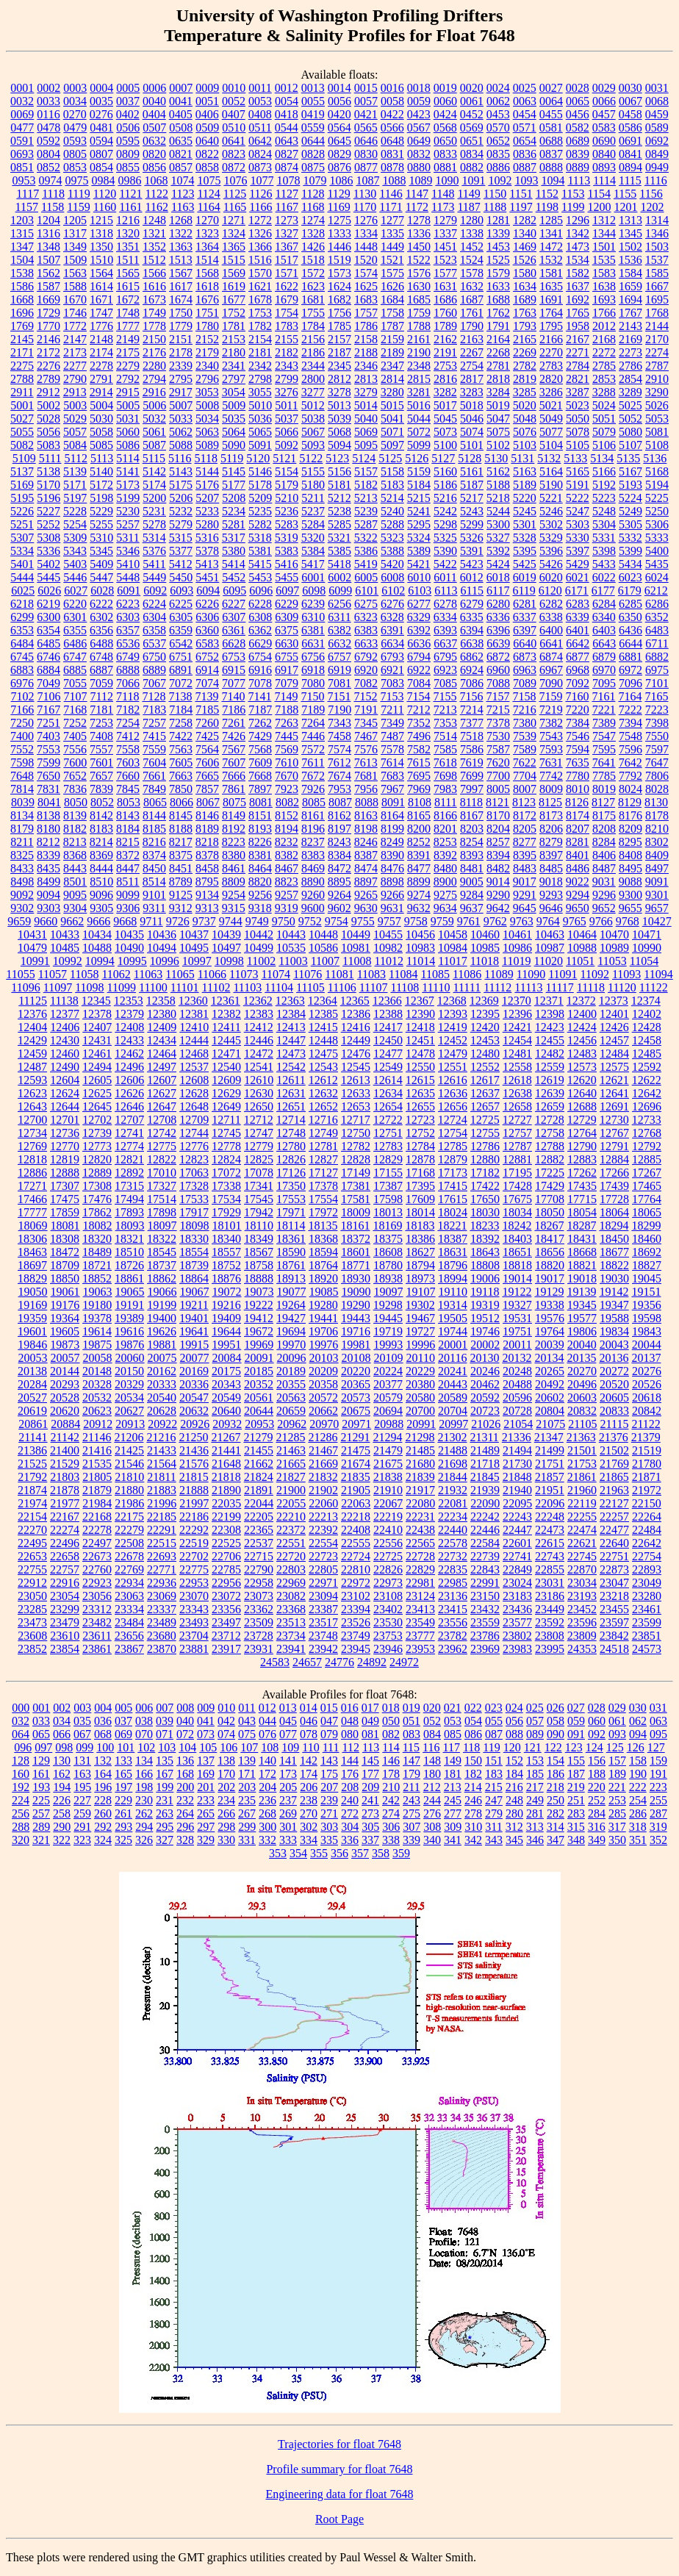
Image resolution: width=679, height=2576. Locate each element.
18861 (129, 1278)
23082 (291, 1596)
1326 (260, 233)
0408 (260, 114)
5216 (445, 498)
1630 (419, 286)
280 (514, 1813)
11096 (25, 987)
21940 (517, 1490)
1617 (181, 286)
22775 (194, 1569)
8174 (577, 815)
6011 (445, 577)
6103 (419, 590)
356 (339, 1853)
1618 (207, 286)
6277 (419, 604)
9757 (389, 921)
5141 (128, 471)
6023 (630, 577)
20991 (421, 1424)
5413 (207, 564)
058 (555, 1721)
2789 (48, 379)
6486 (75, 643)
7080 (313, 683)
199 (164, 1787)
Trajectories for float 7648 (339, 2444)
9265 (366, 895)
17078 (258, 1172)
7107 (75, 696)
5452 (233, 577)
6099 (340, 590)
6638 (472, 643)
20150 (129, 1371)
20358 (323, 1384)
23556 (452, 1622)
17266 (614, 1172)
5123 (337, 458)
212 (432, 1787)
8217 (181, 842)
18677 (614, 1252)
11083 (371, 974)
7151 (339, 696)
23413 (420, 1609)
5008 (207, 405)
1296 (577, 220)
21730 (517, 1463)
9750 (283, 921)
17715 (582, 1199)
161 (41, 1774)
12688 (582, 1106)
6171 (577, 590)
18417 (549, 1239)
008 (185, 1707)
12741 (129, 1133)
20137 (646, 1358)
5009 (233, 405)
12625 (97, 1093)
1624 (339, 286)
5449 (154, 577)
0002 (48, 88)
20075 (162, 1358)
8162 (339, 815)
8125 (550, 802)
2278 (101, 365)
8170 (498, 815)
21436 (194, 1450)
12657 (485, 1106)
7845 (128, 789)
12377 (64, 1014)
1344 (604, 233)
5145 (233, 471)
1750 (181, 312)
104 (187, 1747)
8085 (314, 802)
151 (494, 1760)
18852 (97, 1278)
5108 (657, 445)
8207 (577, 828)
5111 (50, 458)
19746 (485, 1331)
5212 (339, 498)
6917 (286, 670)
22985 (452, 1582)
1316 (48, 233)
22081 (452, 1503)
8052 (102, 802)
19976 (323, 1344)
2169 (630, 339)
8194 (286, 828)
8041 (49, 802)
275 (411, 1813)
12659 (549, 1106)
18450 (614, 1239)
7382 (551, 723)
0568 (445, 127)
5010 (260, 405)
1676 (207, 299)
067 (82, 1734)
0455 (551, 114)
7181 (101, 709)
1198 (547, 207)
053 (452, 1721)
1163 (182, 207)
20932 (227, 1424)
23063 (129, 1596)
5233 (207, 511)
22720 (291, 1556)
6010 (419, 577)
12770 (64, 1146)
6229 (286, 604)
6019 (524, 577)
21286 (322, 1437)
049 (370, 1721)
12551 (452, 1067)
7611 (312, 762)
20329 (129, 1384)
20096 (291, 1358)
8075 (234, 802)
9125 (181, 895)
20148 (97, 1371)
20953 (259, 1424)
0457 (604, 114)
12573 (582, 1067)
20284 (32, 1384)
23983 (517, 1649)
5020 (524, 405)
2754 (472, 365)
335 (329, 1840)
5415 (260, 564)
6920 (366, 670)
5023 (577, 405)
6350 (630, 617)
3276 (286, 392)
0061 (472, 101)
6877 (577, 656)
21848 (517, 1477)
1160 (104, 207)
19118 (484, 1291)
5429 (577, 564)
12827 (323, 1159)
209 (370, 1787)
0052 (233, 101)
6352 (657, 617)
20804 (549, 1410)
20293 (64, 1384)
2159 (392, 339)
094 (638, 1734)
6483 (657, 630)
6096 (261, 590)
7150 (312, 696)
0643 (286, 140)
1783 (286, 326)
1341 (551, 233)
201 (206, 1787)
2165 (524, 339)
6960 (498, 670)
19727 (420, 1331)
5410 (128, 564)
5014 (366, 405)
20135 (581, 1358)
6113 (445, 590)
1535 (604, 260)
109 (290, 1747)
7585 (445, 749)
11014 (420, 961)
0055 (313, 101)
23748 (323, 1635)
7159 (550, 696)
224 (20, 1800)
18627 (420, 1252)
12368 (452, 1000)
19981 (355, 1344)
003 (82, 1707)
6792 (366, 656)
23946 (388, 1649)
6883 (22, 670)
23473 (32, 1622)
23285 (32, 1609)
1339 (498, 233)
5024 (604, 405)
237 (288, 1800)
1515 (233, 260)
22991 (485, 1582)
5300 (498, 524)
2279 (128, 365)
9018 (551, 881)
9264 (339, 895)
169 (206, 1774)
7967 (392, 789)
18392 (485, 1239)
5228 (75, 511)
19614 (97, 1331)
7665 (207, 775)
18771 (355, 1265)
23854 (64, 1649)
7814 (22, 789)
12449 (355, 1040)
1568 (207, 273)
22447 (517, 1530)
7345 (366, 723)
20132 (516, 1358)
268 (267, 1813)
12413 (291, 1027)
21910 (388, 1490)
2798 (260, 379)
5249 (630, 511)
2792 (128, 379)
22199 (226, 1516)
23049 (646, 1582)
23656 (129, 1635)
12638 (517, 1093)
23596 (582, 1622)
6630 (286, 643)
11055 (20, 974)
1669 (48, 299)
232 (185, 1800)
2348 (419, 365)
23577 (517, 1622)
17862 (97, 1212)
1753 (260, 312)
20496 (582, 1384)
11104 (279, 987)
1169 (338, 207)
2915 (128, 392)
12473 (291, 1053)
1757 (366, 312)
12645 (97, 1106)
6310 (313, 617)
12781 (323, 1146)
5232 (181, 511)
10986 (517, 947)
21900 (291, 1490)
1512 (154, 260)
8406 (604, 855)
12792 (646, 1146)
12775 (161, 1146)
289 (41, 1826)
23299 (64, 1609)
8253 (445, 842)
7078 (260, 683)
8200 (419, 828)
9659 (19, 921)
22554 (323, 1543)
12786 (485, 1146)
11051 (580, 961)
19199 (161, 1305)
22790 (258, 1569)
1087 (367, 180)
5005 (128, 405)
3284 (498, 392)
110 (310, 1747)
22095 (517, 1503)
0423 (419, 114)
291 (82, 1826)
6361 (233, 630)
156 (597, 1760)
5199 (128, 498)
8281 (577, 842)
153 (535, 1760)
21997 (194, 1503)
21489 (485, 1450)
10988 (582, 947)
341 (452, 1840)
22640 (614, 1543)
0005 (128, 88)
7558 (128, 749)
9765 (574, 921)
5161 (472, 471)
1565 (128, 273)
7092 (577, 683)
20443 (452, 1384)
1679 (286, 299)
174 (308, 1774)
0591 (22, 140)
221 (617, 1787)
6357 (128, 630)
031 (658, 1707)
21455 (258, 1450)
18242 (516, 1225)
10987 (549, 947)
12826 (291, 1159)
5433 (604, 564)
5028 (48, 418)
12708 (161, 1119)
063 (658, 1721)
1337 (445, 233)
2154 (260, 339)
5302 (551, 524)
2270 (551, 352)
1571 (286, 273)
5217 (472, 498)
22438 (420, 1530)
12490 (64, 1067)
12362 (258, 1000)
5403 (75, 564)
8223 (233, 842)
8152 (286, 815)
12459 (32, 1053)
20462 (485, 1384)
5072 (419, 432)
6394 (472, 630)
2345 (339, 365)
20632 (194, 1410)
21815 (194, 1477)
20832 (582, 1410)
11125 (32, 1000)
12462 (129, 1053)
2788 (22, 379)
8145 (181, 815)
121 (533, 1747)
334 (308, 1840)
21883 (161, 1490)
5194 (657, 484)
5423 (472, 564)
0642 (260, 140)
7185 (207, 709)
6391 (392, 630)
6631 (313, 643)
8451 (181, 868)
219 (576, 1787)
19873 (64, 1344)
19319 (485, 1305)
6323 (366, 617)
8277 (524, 842)
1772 (75, 326)
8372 (128, 855)
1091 (473, 180)
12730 (614, 1119)
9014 (498, 881)
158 (638, 1760)
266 (226, 1813)
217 (535, 1787)
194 (62, 1787)
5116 (179, 458)
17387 (388, 1186)
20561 (258, 1397)
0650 (445, 140)
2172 (48, 352)
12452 (452, 1040)
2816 (445, 379)
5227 (48, 511)
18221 (452, 1225)
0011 (259, 88)
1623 (313, 286)
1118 (53, 193)
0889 (577, 167)
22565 (420, 1543)
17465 (646, 1186)
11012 (388, 961)
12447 (291, 1040)
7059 (101, 683)
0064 (551, 101)
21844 (452, 1477)
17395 (420, 1186)
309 (452, 1826)
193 (41, 1787)
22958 (258, 1582)
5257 (128, 524)
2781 (498, 365)
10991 (35, 961)
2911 (21, 392)
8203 (472, 828)
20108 (356, 1358)
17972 (323, 1212)
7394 (630, 723)
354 (298, 1853)
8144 (154, 815)
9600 (313, 908)
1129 (338, 193)
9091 (657, 881)
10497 (226, 947)
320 (20, 1840)
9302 (22, 908)
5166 (604, 471)
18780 (388, 1265)
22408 (355, 1530)
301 (288, 1826)
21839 (420, 1477)
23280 (646, 1596)
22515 (161, 1543)
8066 (181, 802)
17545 (258, 1199)
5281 (233, 524)
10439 (226, 934)
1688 (498, 299)
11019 (516, 961)
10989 (614, 947)
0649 (419, 140)
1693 (604, 299)
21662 (258, 1463)
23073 (258, 1596)
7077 (233, 683)
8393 (472, 855)
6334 (445, 617)
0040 (154, 101)
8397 (551, 855)
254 (638, 1800)
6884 (48, 670)
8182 (75, 828)
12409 (161, 1027)
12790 (582, 1146)
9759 (442, 921)
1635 (551, 286)
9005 (472, 881)
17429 (549, 1186)
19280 (323, 1305)
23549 (420, 1622)
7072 (181, 683)
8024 (630, 789)
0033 (48, 101)
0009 (207, 88)
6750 (154, 656)
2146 (48, 339)
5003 (75, 405)
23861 (97, 1649)
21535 (97, 1463)
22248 (549, 1516)
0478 (48, 127)
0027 (551, 88)
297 (206, 1826)
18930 (355, 1278)
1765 (577, 312)
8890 (313, 881)
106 (228, 1747)
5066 (286, 432)
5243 (472, 511)
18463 (32, 1252)
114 (390, 1747)
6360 (207, 630)
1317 (75, 233)
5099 (419, 445)
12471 (226, 1053)
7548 (630, 736)
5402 (48, 564)
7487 (392, 736)
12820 (97, 1159)
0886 (498, 167)
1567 (181, 273)
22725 (388, 1556)
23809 (582, 1635)
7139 (206, 696)
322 (62, 1840)
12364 (322, 1000)
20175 (226, 1371)
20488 (517, 1384)
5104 (551, 445)
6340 (604, 617)
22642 (646, 1543)
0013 (313, 88)
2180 (233, 352)
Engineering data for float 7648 (340, 2494)
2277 (75, 365)
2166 (551, 339)
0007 (181, 88)
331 (247, 1840)
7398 (657, 723)
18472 (64, 1252)
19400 (161, 1318)
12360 (193, 1000)
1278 (419, 220)
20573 (355, 1397)
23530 (388, 1622)
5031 (128, 418)
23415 (452, 1609)
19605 (64, 1331)
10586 (323, 947)
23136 (452, 1596)
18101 (227, 1225)
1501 (604, 246)
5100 (445, 445)
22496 (64, 1543)
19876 (129, 1344)
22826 (388, 1569)
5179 (286, 484)
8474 (366, 868)
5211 (312, 498)
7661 (154, 775)
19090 (356, 1291)
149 (452, 1760)
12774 (129, 1146)
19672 (258, 1331)
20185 (258, 1371)
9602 (339, 908)
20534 (129, 1397)
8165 (419, 815)
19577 (582, 1318)
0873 (260, 167)
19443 (355, 1318)
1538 (22, 273)
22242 (485, 1516)
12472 (258, 1053)
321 (41, 1840)
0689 (577, 140)
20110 (420, 1358)
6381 (313, 630)
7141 (259, 696)
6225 (181, 604)
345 (514, 1840)
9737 (204, 921)
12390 (420, 1014)
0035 (101, 101)
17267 (646, 1172)
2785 (604, 365)
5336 (48, 551)
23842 (614, 1635)
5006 (154, 405)
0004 (101, 88)
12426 (614, 1027)
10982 (388, 947)
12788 (549, 1146)
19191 (129, 1305)
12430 (64, 1040)
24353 (582, 1649)
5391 (472, 551)
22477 (614, 1530)
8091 (393, 802)
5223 (604, 498)
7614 (392, 762)
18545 (161, 1252)
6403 (604, 630)
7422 (181, 736)
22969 (291, 1582)
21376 (613, 1437)
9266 (392, 895)
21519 (646, 1450)
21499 (549, 1450)
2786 (630, 365)
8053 (128, 802)
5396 (551, 551)
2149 (128, 339)
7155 (444, 696)
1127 (287, 193)
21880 (129, 1490)
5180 (313, 484)
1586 (22, 286)
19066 (162, 1291)
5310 (101, 537)
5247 (577, 511)
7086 (472, 683)
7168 (75, 709)
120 (512, 1747)
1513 (181, 260)
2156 (313, 339)
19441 (323, 1318)
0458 (630, 114)
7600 (75, 762)
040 (185, 1721)
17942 (258, 1212)
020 (432, 1707)
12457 (614, 1040)
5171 (75, 484)
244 (432, 1800)
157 (617, 1760)
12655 (420, 1106)
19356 (646, 1305)
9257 (286, 895)
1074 (182, 180)
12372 (581, 1000)
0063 (524, 101)
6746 (48, 656)
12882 (549, 1159)
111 (331, 1747)
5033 (181, 418)
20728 (517, 1410)
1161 (130, 207)
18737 (161, 1265)
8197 (339, 828)
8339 (48, 855)
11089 (498, 974)
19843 (646, 1331)
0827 (286, 154)
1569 (233, 273)
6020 (551, 577)
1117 (27, 193)
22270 (32, 1530)
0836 (524, 154)
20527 (32, 1397)
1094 (552, 180)
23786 (485, 1635)
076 (267, 1734)
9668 (125, 921)
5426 (551, 564)
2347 (392, 365)
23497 (226, 1622)
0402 (128, 114)
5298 (445, 524)
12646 (129, 1106)
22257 (614, 1516)
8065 (155, 802)
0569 (472, 127)
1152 (547, 193)
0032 (22, 101)
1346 (657, 233)
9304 (75, 908)
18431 (582, 1239)
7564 (207, 749)
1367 (286, 246)
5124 (364, 458)
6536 (128, 643)
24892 (372, 1662)
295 (164, 1826)
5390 (445, 551)
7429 (260, 736)
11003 (293, 961)
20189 (291, 1371)
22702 (194, 1556)
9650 (577, 908)
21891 (258, 1490)
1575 (392, 273)
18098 (194, 1225)
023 (494, 1707)
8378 (207, 855)
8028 (657, 789)
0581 (551, 127)
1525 (498, 260)
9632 (419, 908)
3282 (445, 392)
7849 (154, 789)
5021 (551, 405)
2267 (472, 352)
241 (370, 1800)
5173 (128, 484)
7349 (392, 723)
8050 (75, 802)
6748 (101, 656)
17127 (323, 1172)
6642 (577, 643)
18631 (452, 1252)
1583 (604, 273)
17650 (485, 1199)
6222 (101, 604)
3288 (604, 392)
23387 (323, 1609)
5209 (260, 498)
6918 (313, 670)
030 (638, 1707)
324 (103, 1840)
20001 (452, 1344)
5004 (101, 405)
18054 (582, 1212)
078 (308, 1734)
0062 (498, 101)
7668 (260, 775)
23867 (129, 1649)
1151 (520, 193)
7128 (153, 696)
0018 (419, 88)
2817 (472, 379)
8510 (101, 881)
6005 (366, 577)
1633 (498, 286)
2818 (498, 379)
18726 (129, 1265)
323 (82, 1840)
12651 (291, 1106)
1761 (472, 312)
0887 (524, 167)
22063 (355, 1503)
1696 (22, 312)
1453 (498, 246)
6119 (523, 590)
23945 (355, 1649)
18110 (259, 1225)
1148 (442, 193)
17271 (32, 1186)
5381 (260, 551)
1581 (551, 273)
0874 (286, 167)
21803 (64, 1477)
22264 (646, 1516)
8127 (603, 802)
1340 (524, 233)
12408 (129, 1027)
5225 (657, 498)
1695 (657, 299)
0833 (445, 154)
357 (360, 1853)
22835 (452, 1569)
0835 (498, 154)
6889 (154, 670)
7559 (154, 749)
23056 (97, 1596)
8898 (392, 881)
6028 (102, 590)
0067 (630, 101)
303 (329, 1826)
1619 (233, 286)
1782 (260, 326)
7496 (419, 736)
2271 (577, 352)
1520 (366, 260)
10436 (161, 934)
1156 (650, 193)
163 (82, 1774)
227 (82, 1800)
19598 (646, 1318)
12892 (129, 1172)
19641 (194, 1331)
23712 (226, 1635)
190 (638, 1774)
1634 (524, 286)
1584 (630, 273)
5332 (630, 537)
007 (164, 1707)
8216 (154, 842)
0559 (313, 127)
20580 (420, 1397)
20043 (614, 1344)
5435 (657, 564)
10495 (194, 947)
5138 (48, 471)
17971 (291, 1212)
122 (553, 1747)
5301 (524, 524)
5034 (207, 418)
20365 (355, 1384)
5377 (181, 551)
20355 (291, 1384)
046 (308, 1721)
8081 (261, 802)
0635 (181, 140)
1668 (22, 299)
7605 (181, 762)
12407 (97, 1027)
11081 (339, 974)
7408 (101, 736)
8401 (577, 855)
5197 (75, 498)
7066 (128, 683)
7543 (551, 736)
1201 (625, 207)
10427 (657, 921)
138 (226, 1760)
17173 (452, 1172)
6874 (551, 656)
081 (370, 1734)
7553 (48, 749)
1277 (392, 220)
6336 (498, 617)
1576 (419, 273)
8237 (313, 842)
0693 (22, 154)
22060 (323, 1503)
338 (391, 1840)
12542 (291, 1067)
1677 (233, 299)
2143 (630, 326)
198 (144, 1787)
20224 (388, 1371)
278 (473, 1813)
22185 (161, 1516)
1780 (207, 326)
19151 (646, 1291)
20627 (129, 1410)
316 (597, 1826)
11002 (261, 961)
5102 (498, 445)
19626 (161, 1331)
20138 (32, 1371)
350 (617, 1840)
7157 (497, 696)
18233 (484, 1225)
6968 (577, 670)
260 (103, 1813)
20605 (614, 1397)
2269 (524, 352)
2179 (207, 352)
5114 (127, 458)
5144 (207, 471)
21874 (32, 1490)
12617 (485, 1080)
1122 (157, 193)
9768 (627, 921)
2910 (657, 379)
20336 (194, 1384)
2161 (419, 339)
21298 (419, 1437)
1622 (286, 286)
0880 (419, 167)
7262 (260, 723)
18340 (226, 1239)
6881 (630, 656)
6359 (181, 630)
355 (319, 1853)
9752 (310, 921)
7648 (22, 775)
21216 (161, 1437)
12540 (226, 1067)
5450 (181, 577)
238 (308, 1800)
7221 (604, 709)
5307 (22, 537)
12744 (194, 1133)
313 (535, 1826)
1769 (22, 326)
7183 (154, 709)
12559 (549, 1067)
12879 (452, 1159)
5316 (207, 537)
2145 (22, 339)
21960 (582, 1490)
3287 (577, 392)
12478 (420, 1053)
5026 (657, 405)
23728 (258, 1635)
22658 (64, 1556)
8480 (445, 868)
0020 (472, 88)
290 (62, 1826)
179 (411, 1774)
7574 (339, 749)
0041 (181, 101)
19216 (226, 1305)
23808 (549, 1635)
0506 (128, 127)
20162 (161, 1371)
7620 (498, 762)
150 (473, 1760)
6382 (339, 630)
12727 (517, 1119)
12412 (258, 1027)
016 (350, 1707)
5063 (207, 432)
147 (411, 1760)
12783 (388, 1146)
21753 (582, 1463)
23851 (646, 1635)
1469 (524, 246)
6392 (419, 630)
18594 (323, 1252)
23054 (64, 1596)
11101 (184, 987)
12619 (549, 1080)
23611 (96, 1635)
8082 (287, 802)
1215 (101, 220)
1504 (22, 260)
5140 (101, 471)
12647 (161, 1106)
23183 (517, 1596)
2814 (392, 379)
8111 (445, 802)
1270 (207, 220)
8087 (340, 802)
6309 (286, 617)
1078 (288, 180)
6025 (23, 590)
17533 (194, 1199)
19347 (614, 1305)
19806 (582, 1331)
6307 (233, 617)
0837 (551, 154)
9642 (498, 908)
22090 (485, 1503)
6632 (339, 643)
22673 (97, 1556)
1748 (128, 312)
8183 (101, 828)
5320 (313, 537)
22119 (581, 1503)
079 (329, 1734)
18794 (420, 1265)
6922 (419, 670)
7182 (128, 709)
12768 (646, 1133)
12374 (646, 1000)
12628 (194, 1093)
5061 (154, 432)
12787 (517, 1146)
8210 (657, 828)
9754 (336, 921)
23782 (452, 1635)
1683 (366, 299)
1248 (154, 220)
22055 (291, 1503)
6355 (75, 630)
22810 (355, 1569)
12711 (226, 1119)
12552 (485, 1067)
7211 (392, 709)
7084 (419, 683)
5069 (366, 432)
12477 (388, 1053)
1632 (472, 286)
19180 (97, 1305)
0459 (657, 114)
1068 (156, 180)
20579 (388, 1397)
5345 (101, 551)
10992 (67, 961)
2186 (313, 352)
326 (144, 1840)
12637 (485, 1093)
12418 (420, 1027)
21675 (388, 1463)
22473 (549, 1530)
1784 (313, 326)
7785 (604, 775)
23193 (582, 1596)
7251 (48, 723)
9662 (72, 921)
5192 (604, 484)
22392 (323, 1530)
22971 (323, 1582)
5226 (22, 511)
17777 (32, 1212)
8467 (286, 868)
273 (370, 1813)
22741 (517, 1556)
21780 (646, 1463)
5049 (551, 418)
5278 (154, 524)
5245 (524, 511)
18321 (129, 1239)
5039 (339, 418)
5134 (602, 458)
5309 (75, 537)
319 (658, 1826)
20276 (646, 1371)
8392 (445, 855)
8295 (630, 842)
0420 (339, 114)
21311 (484, 1437)
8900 (445, 881)
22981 (420, 1582)
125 (615, 1747)
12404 (32, 1027)
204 (267, 1787)
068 (103, 1734)
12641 (614, 1093)
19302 (420, 1305)
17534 (226, 1199)
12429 (32, 1040)
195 (82, 1787)
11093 (626, 974)
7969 (419, 789)
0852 (48, 167)
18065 (646, 1212)
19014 (517, 1278)
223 (658, 1787)
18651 (517, 1252)
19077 (291, 1291)
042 (226, 1721)
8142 (101, 815)
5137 (22, 471)
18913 (291, 1278)
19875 (97, 1344)
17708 (549, 1199)
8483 (524, 868)
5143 (181, 471)
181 (452, 1774)
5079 (604, 432)
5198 (101, 498)
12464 (161, 1053)
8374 (154, 855)
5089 (207, 445)
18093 (130, 1225)
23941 (291, 1649)
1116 (655, 180)
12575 (614, 1067)
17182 (485, 1172)
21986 (129, 1503)
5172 (101, 484)
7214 (472, 709)
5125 (390, 458)
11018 (484, 961)
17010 (161, 1172)
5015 (392, 405)
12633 (355, 1093)
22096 (549, 1503)
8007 (524, 789)
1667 (657, 286)
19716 (355, 1331)
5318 (260, 537)
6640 (524, 643)
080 (350, 1734)
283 (576, 1813)
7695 (419, 775)
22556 (388, 1543)
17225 (549, 1172)
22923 (97, 1582)
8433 (22, 868)
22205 (258, 1516)
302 (308, 1826)
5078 (577, 432)
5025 (630, 405)
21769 (614, 1463)
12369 (484, 1000)
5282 (260, 524)
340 (432, 1840)
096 (23, 1747)
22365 (258, 1530)
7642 (630, 762)
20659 (291, 1410)
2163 (472, 339)
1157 (26, 207)
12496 (129, 1067)
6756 (313, 656)
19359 (32, 1318)
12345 (96, 1000)
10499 (258, 947)
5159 (419, 471)
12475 (323, 1053)
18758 (258, 1265)
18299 (646, 1225)
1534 (577, 260)
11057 (52, 974)
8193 (260, 828)
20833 (614, 1410)
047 (329, 1721)
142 (308, 1760)
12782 (355, 1146)
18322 (161, 1239)
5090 (233, 445)
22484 (646, 1530)
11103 (247, 987)
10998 (229, 961)
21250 (193, 1437)
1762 (498, 312)
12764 (582, 1133)
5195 (22, 498)
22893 (646, 1569)
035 (82, 1721)
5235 (260, 511)
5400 (657, 551)
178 (391, 1774)
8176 (630, 815)
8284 (604, 842)
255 (658, 1800)
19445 (388, 1318)
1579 (498, 273)
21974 (32, 1503)
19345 (582, 1305)
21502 (614, 1450)
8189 (207, 828)
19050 (33, 1291)
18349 (258, 1239)
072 (185, 1734)
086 (473, 1734)
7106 (49, 696)
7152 (365, 696)
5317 (233, 537)
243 (411, 1800)
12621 (614, 1080)
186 (555, 1774)
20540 (161, 1397)
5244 (498, 511)
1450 (419, 246)
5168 (657, 471)
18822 (614, 1265)
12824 (226, 1159)
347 (555, 1840)
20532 (97, 1397)
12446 (258, 1040)
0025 (524, 88)
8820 (260, 881)
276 (432, 1813)
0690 (604, 140)
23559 (485, 1622)
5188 (498, 484)
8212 (48, 842)
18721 (97, 1265)
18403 (517, 1239)
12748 (291, 1133)
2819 (524, 379)
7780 (577, 775)
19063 (97, 1291)
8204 (498, 828)
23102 (355, 1596)
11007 (325, 961)
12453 (485, 1040)
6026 (49, 590)
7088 (498, 683)
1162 (157, 207)
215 (494, 1787)
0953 (23, 180)
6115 (472, 590)
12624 (64, 1093)
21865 (614, 1477)
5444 (22, 577)
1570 (260, 273)
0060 (445, 101)
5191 (577, 484)
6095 (234, 590)
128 (20, 1760)
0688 (551, 140)
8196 (313, 828)
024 (514, 1707)
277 (452, 1813)
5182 (366, 484)
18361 (291, 1239)
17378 (323, 1186)
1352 (154, 246)
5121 (284, 458)
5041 (392, 418)
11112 (497, 987)
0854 (101, 167)
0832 (419, 154)
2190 (419, 352)
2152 (207, 339)
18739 (194, 1265)
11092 (595, 974)
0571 (524, 127)
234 (226, 1800)
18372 (355, 1239)
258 (62, 1813)
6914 (207, 670)
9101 (154, 895)
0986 (129, 180)
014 (308, 1707)
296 (185, 1826)
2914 (101, 392)
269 (288, 1813)
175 (329, 1774)
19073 (259, 1291)
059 (576, 1721)
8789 (181, 881)
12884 (614, 1159)
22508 (129, 1543)
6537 (154, 643)
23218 (614, 1596)
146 (391, 1760)
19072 (227, 1291)
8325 (22, 855)
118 (471, 1747)
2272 (604, 352)
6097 (287, 590)
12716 (323, 1119)
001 (41, 1707)
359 (401, 1853)
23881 (194, 1649)
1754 (286, 312)
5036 (260, 418)
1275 (339, 220)
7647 (657, 762)
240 (350, 1800)
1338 (472, 233)
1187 (468, 207)
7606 (207, 762)
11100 (153, 987)
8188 (181, 828)
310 (473, 1826)
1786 (366, 326)
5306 (657, 524)
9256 (260, 895)
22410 (388, 1530)
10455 (388, 934)
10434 (97, 934)
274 (391, 1813)
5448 (128, 577)
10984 (452, 947)
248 (514, 1800)
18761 (291, 1265)
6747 (75, 656)
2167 (577, 339)
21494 (517, 1450)
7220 (577, 709)
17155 (388, 1172)
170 (226, 1774)
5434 (630, 564)
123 (574, 1747)
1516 (260, 260)
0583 (604, 127)
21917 (420, 1490)
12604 (64, 1080)
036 (103, 1721)
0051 (207, 101)
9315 (233, 908)
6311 (339, 617)
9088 (630, 881)
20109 (388, 1358)
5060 (128, 432)
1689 (524, 299)
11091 (562, 974)
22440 (452, 1530)
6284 (604, 604)
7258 (181, 723)
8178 (657, 815)
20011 (517, 1344)
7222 (630, 709)
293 (123, 1826)
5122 (311, 458)
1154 (598, 193)
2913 (75, 392)
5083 (48, 445)
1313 (630, 220)
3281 (419, 392)
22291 (161, 1530)
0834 (472, 154)
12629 (226, 1093)
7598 (22, 762)
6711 (656, 643)
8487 (604, 868)
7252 (75, 723)
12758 (549, 1133)
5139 (75, 471)
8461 (233, 868)
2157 (339, 339)
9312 (181, 908)
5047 (498, 418)
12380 (161, 1014)
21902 (323, 1490)
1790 (472, 326)
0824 (260, 154)
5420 (392, 564)
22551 (291, 1543)
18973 (420, 1278)
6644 (630, 643)
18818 (517, 1265)
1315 (22, 233)
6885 (75, 670)
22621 (582, 1543)
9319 (286, 908)
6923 (445, 670)
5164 (551, 471)
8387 (366, 855)
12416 (355, 1027)
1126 (260, 193)
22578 (452, 1543)
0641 (233, 140)
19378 (97, 1318)
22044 (258, 1503)
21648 (226, 1463)
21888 (194, 1490)
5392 (498, 551)
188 (597, 1774)
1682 (339, 299)
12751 (388, 1133)
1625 (366, 286)
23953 (420, 1649)
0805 (75, 154)
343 (494, 1840)
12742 (161, 1133)
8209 (630, 828)
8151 (260, 815)
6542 (181, 643)
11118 (591, 987)
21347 (549, 1437)
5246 (551, 511)
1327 (286, 233)
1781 (233, 326)
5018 (472, 405)
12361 (225, 1000)
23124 (420, 1596)
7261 (233, 723)
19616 (129, 1331)
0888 (551, 167)
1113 (578, 180)
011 (246, 1707)
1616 (154, 286)
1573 (339, 273)
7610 (286, 762)
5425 (524, 564)
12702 (97, 1119)
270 (308, 1813)
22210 (291, 1516)
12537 (194, 1067)
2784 (577, 365)
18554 (194, 1252)
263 (164, 1813)
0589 (657, 127)
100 (105, 1747)
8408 (630, 855)
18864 (194, 1278)
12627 (161, 1093)
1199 (572, 207)
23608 (32, 1635)
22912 (32, 1582)
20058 (97, 1358)
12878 (420, 1159)
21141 (32, 1437)
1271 (233, 220)
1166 (260, 207)
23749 (355, 1635)
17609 (420, 1199)
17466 (32, 1199)
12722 (388, 1119)
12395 (485, 1014)
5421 (419, 564)
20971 (356, 1424)
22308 (226, 1530)
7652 (75, 775)
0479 (75, 127)
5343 (75, 551)
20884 (65, 1424)
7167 (48, 709)
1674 (181, 299)
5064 (233, 432)
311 (493, 1826)
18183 (419, 1225)
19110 (453, 1291)
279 (494, 1813)
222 (638, 1787)
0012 (286, 88)
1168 (312, 207)
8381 (260, 855)
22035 (226, 1503)
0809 (128, 154)
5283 (286, 524)
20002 (485, 1344)
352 (658, 1840)
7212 (419, 709)
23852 (32, 1649)
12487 (32, 1067)
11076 (307, 974)
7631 (551, 762)
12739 (97, 1133)
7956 (366, 789)
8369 (101, 855)
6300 (48, 617)
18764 (323, 1265)
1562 (48, 273)
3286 (551, 392)
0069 (22, 114)
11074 (275, 974)
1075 (208, 180)
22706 (226, 1556)
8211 (21, 842)
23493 (194, 1622)
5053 (657, 418)
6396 (498, 630)
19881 (161, 1344)
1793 (524, 326)
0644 (313, 140)
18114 (290, 1225)
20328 (97, 1384)
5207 (207, 498)
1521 (392, 260)
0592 (48, 140)
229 (123, 1800)
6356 (101, 630)
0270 (75, 114)
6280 (498, 604)
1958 (577, 326)
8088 (366, 802)
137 (206, 1760)
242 (391, 1800)
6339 (577, 617)
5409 (101, 564)
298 (226, 1826)
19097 (388, 1291)
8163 (366, 815)
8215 (128, 842)
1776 (101, 326)
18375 (388, 1239)
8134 (22, 815)
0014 (339, 88)
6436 (630, 630)
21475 (355, 1450)
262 (144, 1813)
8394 (498, 855)
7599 (48, 762)
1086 (341, 180)
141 (288, 1760)
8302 (657, 842)
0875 (313, 167)
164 (103, 1774)
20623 (97, 1410)
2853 (604, 379)
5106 (604, 445)
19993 (388, 1344)
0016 (392, 88)
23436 (517, 1609)
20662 (323, 1410)
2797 (233, 379)
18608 (388, 1252)
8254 (472, 842)
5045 (445, 418)
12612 (323, 1080)
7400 (22, 736)
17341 (258, 1186)
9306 (128, 908)
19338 (549, 1305)
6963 (524, 670)
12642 (646, 1093)
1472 (551, 246)
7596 (630, 749)
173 (288, 1774)
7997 (472, 789)
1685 (419, 299)
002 (62, 1707)
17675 (517, 1199)
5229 (101, 511)
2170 (657, 339)
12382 (226, 1014)
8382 (286, 855)
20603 (582, 1397)
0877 (366, 167)
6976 (22, 683)
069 (123, 1734)
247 (494, 1800)
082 (391, 1734)
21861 (582, 1477)
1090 (447, 180)
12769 (32, 1146)
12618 (517, 1080)
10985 (485, 947)
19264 (291, 1305)
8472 (339, 868)
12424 (582, 1027)
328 (185, 1840)
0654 (524, 140)
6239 (313, 604)
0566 (392, 127)
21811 (161, 1477)
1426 (313, 246)
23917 (226, 1649)
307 (411, 1826)
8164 (392, 815)
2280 (154, 365)
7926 (313, 789)
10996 (164, 961)
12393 (452, 1014)
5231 (154, 511)
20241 (452, 1371)
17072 (226, 1172)
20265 (549, 1371)
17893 (129, 1212)
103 (167, 1747)
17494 (129, 1199)
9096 (101, 895)
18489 (97, 1252)
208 (350, 1787)
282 (555, 1813)
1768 (657, 312)
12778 (226, 1146)
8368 (75, 855)
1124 (208, 193)
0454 (524, 114)
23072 (226, 1596)
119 (491, 1747)
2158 (366, 339)
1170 (364, 207)
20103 (324, 1358)
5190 (551, 484)
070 (144, 1734)
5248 (604, 511)
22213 (323, 1516)
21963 (614, 1490)
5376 (154, 551)
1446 (339, 246)
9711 (151, 921)
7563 (181, 749)
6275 (366, 604)
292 (103, 1826)
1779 (181, 326)
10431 (32, 934)
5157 (366, 471)
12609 (226, 1080)
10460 (485, 934)
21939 (485, 1490)
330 (226, 1840)
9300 (630, 895)
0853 (75, 167)
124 (594, 1747)
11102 (216, 987)
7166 (22, 709)
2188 (366, 352)
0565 (366, 127)
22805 (323, 1569)
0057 (366, 101)
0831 (392, 154)
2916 (154, 392)
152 (514, 1760)
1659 (630, 286)
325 (123, 1840)
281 (535, 1813)
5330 (577, 537)
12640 (582, 1093)
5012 (313, 405)
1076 (235, 180)
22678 (129, 1556)
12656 (452, 1106)
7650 (48, 775)
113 (370, 1747)
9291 (524, 895)
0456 (577, 114)
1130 (364, 193)
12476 (355, 1053)
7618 (445, 762)
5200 (154, 498)
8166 (445, 815)
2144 (657, 326)
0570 (498, 127)
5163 (524, 471)
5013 (339, 405)
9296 (604, 895)
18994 (452, 1278)
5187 (472, 484)
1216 (128, 220)
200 (185, 1787)
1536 (630, 260)
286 (638, 1813)
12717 (355, 1119)
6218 (22, 604)
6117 (497, 590)
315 (576, 1826)
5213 (366, 498)
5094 (339, 445)
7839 (101, 789)
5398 (604, 551)
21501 (582, 1450)
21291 (355, 1437)
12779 (258, 1146)
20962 (291, 1424)
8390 (392, 855)
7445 (286, 736)
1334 (366, 233)
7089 (524, 683)
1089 (420, 180)
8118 (471, 802)
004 (103, 1707)
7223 (657, 709)
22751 (614, 1556)
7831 (48, 789)
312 (514, 1826)
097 (43, 1747)
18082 (97, 1225)
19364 (64, 1318)
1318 (101, 233)
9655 (630, 908)
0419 (313, 114)
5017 (445, 405)
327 (164, 1840)
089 (535, 1734)
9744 (230, 921)
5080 (630, 432)
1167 (287, 207)
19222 (258, 1305)
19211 (193, 1305)
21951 (549, 1490)
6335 (472, 617)
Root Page (339, 2519)
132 (103, 1760)
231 (164, 1800)
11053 (611, 961)
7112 (101, 696)
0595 (128, 140)
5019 (498, 405)
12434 (161, 1040)
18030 (485, 1212)
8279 (551, 842)
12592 (646, 1067)
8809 (233, 881)
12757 (517, 1133)
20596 (517, 1397)
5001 (22, 405)
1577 (445, 273)
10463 (549, 934)
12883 (582, 1159)
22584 (485, 1543)
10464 (582, 934)
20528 (64, 1397)
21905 (355, 1490)
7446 (313, 736)
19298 (388, 1305)
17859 (64, 1212)
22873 (614, 1569)
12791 (614, 1146)
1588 (75, 286)
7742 (551, 775)
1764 (551, 312)
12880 (485, 1159)
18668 (582, 1252)
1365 (233, 246)
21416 (97, 1450)
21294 (387, 1437)
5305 (630, 524)
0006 (154, 88)
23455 (614, 1609)
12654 (388, 1106)
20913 (130, 1424)
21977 (64, 1503)
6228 (260, 604)
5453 (260, 577)
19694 (291, 1331)
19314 (452, 1305)
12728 (549, 1119)
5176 (207, 484)
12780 (291, 1146)
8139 (75, 815)
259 (82, 1813)
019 (411, 1707)
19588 (614, 1318)
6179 (630, 590)
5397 (577, 551)
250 (555, 1800)
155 (576, 1760)
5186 (445, 484)
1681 (313, 299)
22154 (32, 1516)
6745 (22, 656)
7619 (472, 762)
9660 (45, 921)
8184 (128, 828)
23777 (420, 1635)
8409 (657, 855)
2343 (286, 365)
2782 (524, 365)
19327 (517, 1305)
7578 (392, 749)
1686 (445, 299)
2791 (101, 379)
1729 (48, 312)
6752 (207, 656)
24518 (614, 1649)
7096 (630, 683)
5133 (575, 458)
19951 (226, 1344)
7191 (366, 709)
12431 (97, 1040)
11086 (467, 974)
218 (555, 1787)
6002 (339, 577)
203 (247, 1787)
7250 (22, 723)
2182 (286, 352)
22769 (129, 1569)
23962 (452, 1649)
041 (206, 1721)
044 (267, 1721)
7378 (498, 723)
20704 (452, 1410)
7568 (260, 749)
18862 (161, 1278)
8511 (127, 881)
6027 (75, 590)
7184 (181, 709)
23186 (549, 1596)
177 (370, 1774)
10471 (646, 934)
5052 (630, 418)
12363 (290, 1000)
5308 (48, 537)
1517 (286, 260)
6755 (286, 656)
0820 (154, 154)
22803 (291, 1569)
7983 (445, 789)
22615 (549, 1543)
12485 (646, 1053)
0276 (101, 114)
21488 (452, 1450)
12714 (291, 1119)
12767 (614, 1133)
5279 (181, 524)
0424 (445, 114)
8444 (101, 868)
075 (247, 1734)
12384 (291, 1014)
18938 (388, 1278)
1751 (207, 312)
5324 (419, 537)
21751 (549, 1463)
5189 (524, 484)
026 (555, 1707)
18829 (32, 1278)
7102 (23, 696)
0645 (339, 140)
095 (658, 1734)
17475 (64, 1199)
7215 (498, 709)
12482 (549, 1053)
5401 (22, 564)
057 (535, 1721)
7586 (472, 749)
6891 (181, 670)
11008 (356, 961)
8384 (339, 855)
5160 (445, 471)
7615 (419, 762)
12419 (452, 1027)
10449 (355, 934)
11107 (373, 987)
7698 (445, 775)
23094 (323, 1596)
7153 (391, 696)
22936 (161, 1582)
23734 (291, 1635)
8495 (630, 868)
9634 (445, 908)
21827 (291, 1477)
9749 (257, 921)
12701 (64, 1119)
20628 (161, 1410)
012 (267, 1707)
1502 (630, 246)
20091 (259, 1358)
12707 (129, 1119)
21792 (32, 1477)
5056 (48, 432)
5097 (392, 445)
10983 (420, 947)
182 (473, 1774)
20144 (64, 1371)
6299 (22, 617)
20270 (582, 1371)
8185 (154, 828)
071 (164, 1734)
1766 (604, 312)
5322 (366, 537)
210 (391, 1787)
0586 (630, 127)
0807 (101, 154)
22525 (226, 1543)
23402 (388, 1609)
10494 (161, 947)
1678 (260, 299)
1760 (445, 312)
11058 (84, 974)
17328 (194, 1186)
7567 (233, 749)
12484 (614, 1053)
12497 (161, 1067)
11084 (403, 974)
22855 (549, 1569)
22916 (64, 1582)
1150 (495, 193)
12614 (388, 1080)
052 (432, 1721)
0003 (75, 88)
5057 (75, 432)
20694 (388, 1410)
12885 (646, 1159)
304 (350, 1826)
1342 (577, 233)
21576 (194, 1463)
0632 (154, 140)
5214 (392, 498)
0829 (339, 154)
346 (535, 1840)
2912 (48, 392)
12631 (291, 1093)
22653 (32, 1556)
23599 (646, 1622)
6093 (181, 590)
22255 (582, 1516)
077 (288, 1734)
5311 (127, 537)
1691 (551, 299)
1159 (78, 207)
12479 (452, 1053)
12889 (97, 1172)
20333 (161, 1384)
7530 (498, 736)
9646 (551, 908)
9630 (366, 908)
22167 (64, 1516)
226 (62, 1800)
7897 (260, 789)
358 (380, 1853)
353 (278, 1853)
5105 (577, 445)
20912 (97, 1424)
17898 (161, 1212)
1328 (313, 233)
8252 (419, 842)
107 (249, 1747)
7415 (154, 736)
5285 (339, 524)
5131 (522, 458)
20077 (194, 1358)
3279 (366, 392)
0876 (339, 167)
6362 (260, 630)
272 (350, 1813)
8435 (48, 868)
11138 (64, 1000)
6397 (524, 630)
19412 (258, 1318)
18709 (64, 1265)
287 (658, 1813)
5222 (577, 498)
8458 (207, 868)
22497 (97, 1543)
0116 (48, 114)
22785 (226, 1569)
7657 (101, 775)
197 (123, 1787)
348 (576, 1840)
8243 (339, 842)
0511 (259, 127)
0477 (22, 127)
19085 (324, 1291)
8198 (366, 828)
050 (391, 1721)
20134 (549, 1358)
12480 (485, 1053)
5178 (260, 484)
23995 (549, 1649)
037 (123, 1721)
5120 (258, 458)
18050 (549, 1212)
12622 (646, 1080)
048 (350, 1721)
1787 (392, 326)
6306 (207, 617)
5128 (469, 458)
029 (617, 1707)
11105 (310, 987)
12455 (549, 1040)
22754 (646, 1556)
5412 (181, 564)
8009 (551, 789)
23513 (291, 1622)
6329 (419, 617)
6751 (181, 656)
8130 (656, 802)
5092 (286, 445)
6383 (366, 630)
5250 (657, 511)
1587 (48, 286)
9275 (445, 895)
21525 (32, 1463)
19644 (226, 1331)
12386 (355, 1014)
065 (41, 1734)
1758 (392, 312)
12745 (226, 1133)
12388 (388, 1014)
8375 (181, 855)
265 (206, 1813)
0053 (260, 101)
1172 (417, 207)
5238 (339, 511)
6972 (630, 670)
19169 (32, 1305)
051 (411, 1721)
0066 (604, 101)
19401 (194, 1318)
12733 (646, 1119)
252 (597, 1800)
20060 (130, 1358)
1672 (128, 299)
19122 (516, 1291)
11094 (658, 974)
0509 (207, 127)
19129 (549, 1291)
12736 (64, 1133)
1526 (524, 260)
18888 (258, 1278)
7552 (22, 749)
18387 (452, 1239)
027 (576, 1707)
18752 (226, 1265)
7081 (339, 683)
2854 (630, 379)
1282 (524, 220)
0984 (103, 180)
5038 (313, 418)
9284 (472, 895)
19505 (452, 1318)
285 (617, 1813)
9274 (419, 895)
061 (617, 1721)
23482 (97, 1622)
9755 (363, 921)
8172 (524, 815)
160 (20, 1774)
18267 (549, 1225)
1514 (207, 260)
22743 (549, 1556)
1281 (498, 220)
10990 (646, 947)
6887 (101, 670)
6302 (101, 617)
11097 (57, 987)
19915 (194, 1344)
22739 (485, 1556)
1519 (339, 260)
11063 (148, 974)
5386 (366, 551)
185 (535, 1774)
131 (82, 1760)
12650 (258, 1106)
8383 (313, 855)
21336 (516, 1437)
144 (350, 1760)
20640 (226, 1410)
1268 (181, 220)
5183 (392, 484)
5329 (551, 537)
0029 (604, 88)
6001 (313, 577)
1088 (394, 180)
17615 (452, 1199)
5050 (577, 418)
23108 (388, 1596)
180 (432, 1774)
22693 (161, 1556)
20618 (646, 1397)
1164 (208, 207)
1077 (261, 180)
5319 (286, 537)
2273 (630, 352)
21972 (646, 1490)
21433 (161, 1450)
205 (288, 1787)
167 (164, 1774)
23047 (614, 1582)
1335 (392, 233)
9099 (128, 895)
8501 (75, 881)
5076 (524, 432)
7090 (551, 683)
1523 (445, 260)
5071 (392, 432)
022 (473, 1707)
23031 (549, 1582)
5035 (233, 418)
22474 (582, 1530)
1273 (286, 220)
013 (288, 1707)
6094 (208, 590)
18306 (32, 1239)
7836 (75, 789)
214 (473, 1787)
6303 (128, 617)
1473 (577, 246)
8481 (472, 868)
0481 (101, 127)
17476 (97, 1199)
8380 (233, 855)
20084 (227, 1358)
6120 (550, 590)
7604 (154, 762)
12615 (420, 1080)
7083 (392, 683)
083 (411, 1734)
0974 (50, 180)
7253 (101, 723)
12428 (646, 1027)
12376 (32, 1014)
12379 (129, 1014)
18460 (646, 1239)
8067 (208, 802)
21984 (97, 1503)
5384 (313, 551)
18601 (355, 1252)
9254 (233, 895)
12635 (420, 1093)
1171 (390, 207)
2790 (75, 379)
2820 (551, 379)
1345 (630, 233)
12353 (128, 1000)
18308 (64, 1239)
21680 (420, 1463)
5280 (207, 524)
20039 (549, 1344)
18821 (582, 1265)
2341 (233, 365)
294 (144, 1826)
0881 (445, 167)
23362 (258, 1609)
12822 (161, 1159)
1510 (101, 260)
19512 (485, 1318)
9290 (498, 895)
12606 (129, 1080)
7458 (339, 736)
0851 (22, 167)
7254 (128, 723)
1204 (48, 220)
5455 (286, 577)
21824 (258, 1477)
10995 (132, 961)
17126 (291, 1172)
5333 (657, 537)
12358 (161, 1000)
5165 (577, 471)
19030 (614, 1278)
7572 (313, 749)
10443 (291, 934)
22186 (194, 1516)
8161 (313, 815)
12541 (258, 1067)
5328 (524, 537)
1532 (551, 260)
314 (555, 1826)
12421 (517, 1027)
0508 (181, 127)
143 (329, 1760)
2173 (75, 352)
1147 (417, 193)
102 (146, 1747)
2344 (313, 365)
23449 (549, 1609)
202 (226, 1787)
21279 (258, 1437)
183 (494, 1774)
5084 (75, 445)
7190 (339, 709)
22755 (32, 1569)
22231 (420, 1516)
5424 (498, 564)
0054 (286, 101)
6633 (366, 643)
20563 (291, 1397)
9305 (101, 908)
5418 (339, 564)
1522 (419, 260)
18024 (452, 1212)
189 (617, 1774)
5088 (181, 445)
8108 (419, 802)
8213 (75, 842)
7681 (366, 775)
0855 (128, 167)
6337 (524, 617)
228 (103, 1800)
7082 (366, 683)
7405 (75, 736)
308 (432, 1826)
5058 (101, 432)
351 (638, 1840)
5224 (630, 498)
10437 (194, 934)
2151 (181, 339)
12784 (420, 1146)
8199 (392, 828)
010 (226, 1707)
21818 (226, 1477)
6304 (154, 617)
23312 (97, 1609)
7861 (233, 789)
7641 (604, 762)
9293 (551, 895)
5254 (75, 524)
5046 (472, 418)
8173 (551, 815)
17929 (226, 1212)
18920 (323, 1278)
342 (473, 1840)
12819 (64, 1159)
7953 (339, 789)
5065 (260, 432)
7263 (286, 723)
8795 (207, 881)
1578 (472, 273)
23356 (226, 1609)
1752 (233, 312)
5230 (128, 511)
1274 (313, 220)
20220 (355, 1371)
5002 (48, 405)
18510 (129, 1252)
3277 (313, 392)
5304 (604, 524)
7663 (181, 775)
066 (62, 1734)
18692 (646, 1252)
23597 (614, 1622)
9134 (207, 895)
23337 (161, 1609)
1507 (48, 260)
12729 (582, 1119)
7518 (472, 736)
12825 (258, 1159)
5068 (339, 432)
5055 (22, 432)
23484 (129, 1622)
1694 (630, 299)
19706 (323, 1331)
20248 (517, 1371)
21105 (582, 1424)
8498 (22, 881)
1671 (101, 299)
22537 (258, 1543)
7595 (604, 749)
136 (185, 1760)
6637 (445, 643)
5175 (181, 484)
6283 (577, 604)
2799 (286, 379)
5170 (48, 484)
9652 (604, 908)
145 (370, 1760)
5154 (286, 471)
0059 (419, 101)
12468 (194, 1053)
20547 (194, 1397)
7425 (207, 736)
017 (370, 1707)
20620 (64, 1410)
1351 (128, 246)
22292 (194, 1530)
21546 (129, 1463)
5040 (366, 418)
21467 (323, 1450)
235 (247, 1800)
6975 (657, 670)
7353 (445, 723)
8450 (154, 868)
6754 (260, 656)
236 (267, 1800)
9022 (577, 881)
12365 (355, 1000)
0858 (207, 167)
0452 (472, 114)
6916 (260, 670)
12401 (614, 1014)
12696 (646, 1106)
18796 (452, 1265)
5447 (101, 577)
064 (20, 1734)
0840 (604, 154)
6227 (233, 604)
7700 (498, 775)
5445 (48, 577)
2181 (260, 352)
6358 (154, 630)
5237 (313, 511)
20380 (420, 1384)
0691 (630, 140)
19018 (582, 1278)
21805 (97, 1477)
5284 (313, 524)
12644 (64, 1106)
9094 (48, 895)
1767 (630, 312)
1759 (419, 312)
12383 (258, 1014)
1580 (524, 273)
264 (185, 1813)
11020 (548, 961)
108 (270, 1747)
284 (597, 1813)
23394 (355, 1609)
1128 (312, 193)
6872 (498, 656)
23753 (388, 1635)
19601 (32, 1331)
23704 (194, 1635)
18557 (226, 1252)
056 (514, 1721)
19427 (291, 1318)
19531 (517, 1318)
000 (20, 1707)
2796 (207, 379)
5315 (181, 537)
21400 (64, 1450)
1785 (339, 326)
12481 (517, 1053)
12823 (194, 1159)
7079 (286, 683)
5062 (181, 432)
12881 (517, 1159)
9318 (260, 908)
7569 (286, 749)
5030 (101, 418)
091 (576, 1734)
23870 (161, 1649)
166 (144, 1774)
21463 (291, 1450)
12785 (452, 1146)
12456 (582, 1040)
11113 (528, 987)
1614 (101, 286)
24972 (404, 1662)
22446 (485, 1530)
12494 (97, 1067)
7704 (524, 775)
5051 (604, 418)
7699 (472, 775)
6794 (419, 656)
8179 (22, 828)
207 (329, 1787)
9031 (604, 881)
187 (576, 1774)
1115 (630, 180)
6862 (472, 656)
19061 (65, 1291)
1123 (182, 193)
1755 (313, 312)
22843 (485, 1569)
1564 (101, 273)
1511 (127, 260)
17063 (194, 1172)
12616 (452, 1080)
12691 (614, 1106)
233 (206, 1800)
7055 (75, 683)
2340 (207, 365)
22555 (355, 1543)
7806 (657, 775)
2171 (22, 352)
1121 (130, 193)
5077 (551, 432)
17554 (323, 1199)
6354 (48, 630)
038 (144, 1721)
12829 (388, 1159)
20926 (194, 1424)
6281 (524, 604)
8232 (286, 842)
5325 (445, 537)
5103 (524, 445)
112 (350, 1747)
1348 (48, 246)
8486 (577, 868)
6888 (128, 670)
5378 (207, 551)
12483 (582, 1053)
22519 (194, 1543)
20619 (32, 1410)
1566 (154, 273)
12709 (194, 1119)
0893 (604, 167)
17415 (452, 1186)
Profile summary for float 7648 (339, 2469)
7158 (524, 696)
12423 (549, 1027)
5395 (524, 551)
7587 (498, 749)
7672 (313, 775)
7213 (445, 709)
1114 (604, 180)
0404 (154, 114)
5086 (128, 445)
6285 (630, 604)
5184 (419, 484)
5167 (630, 471)
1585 (657, 273)
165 (123, 1774)
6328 (392, 617)
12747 (258, 1133)
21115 (614, 1424)
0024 (498, 88)
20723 (485, 1410)
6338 (551, 617)
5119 (231, 458)
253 (617, 1800)
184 (514, 1774)
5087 (154, 445)
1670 (75, 299)
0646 (366, 140)
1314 (657, 220)
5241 (419, 511)
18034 (517, 1212)
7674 (339, 775)
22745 (582, 1556)
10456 (420, 934)
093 (617, 1734)
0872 (233, 167)
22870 (582, 1569)
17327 (161, 1186)
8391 (419, 855)
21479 (388, 1450)
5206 (181, 498)
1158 (52, 207)
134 (144, 1760)
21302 (452, 1437)
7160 (577, 696)
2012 (604, 326)
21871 (646, 1477)
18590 (291, 1252)
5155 (313, 471)
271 (329, 1813)
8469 (313, 868)
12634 (388, 1093)
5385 (339, 551)
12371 (549, 1000)
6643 (604, 643)
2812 (339, 379)
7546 (577, 736)
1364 (207, 246)
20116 (452, 1358)
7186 (233, 709)
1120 (104, 193)
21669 (323, 1463)
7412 (128, 736)
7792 (630, 775)
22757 (64, 1569)
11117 (560, 987)
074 (226, 1734)
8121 (497, 802)
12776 (194, 1146)
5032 (154, 418)
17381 (355, 1186)
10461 (517, 934)
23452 (582, 1609)
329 (206, 1840)
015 (329, 1707)
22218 (355, 1516)
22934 (129, 1582)
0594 (101, 140)
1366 (260, 246)
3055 (260, 392)
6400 (551, 630)
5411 (154, 564)
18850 (64, 1278)
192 (20, 1787)
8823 (286, 881)
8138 (48, 815)
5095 (366, 445)
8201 (445, 828)
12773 (97, 1146)
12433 (129, 1040)
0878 (392, 167)
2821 (577, 379)
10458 (452, 934)
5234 (233, 511)
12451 (420, 1040)
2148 (101, 339)
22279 (129, 1530)
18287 (581, 1225)
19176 (64, 1305)
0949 (657, 167)
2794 (154, 379)
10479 (32, 947)
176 (350, 1774)
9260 (313, 895)
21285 (290, 1437)
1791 (498, 326)
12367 (419, 1000)
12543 (323, 1067)
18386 (420, 1239)
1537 (657, 260)
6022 (604, 577)
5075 (498, 432)
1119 (79, 193)
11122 (653, 987)
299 (247, 1826)
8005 (498, 789)
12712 (258, 1119)
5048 (524, 418)
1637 (577, 286)
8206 (551, 828)
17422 (485, 1186)
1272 (260, 220)
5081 (657, 432)
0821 (181, 154)
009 (206, 1707)
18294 (613, 1225)
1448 (366, 246)
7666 (233, 775)
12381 (194, 1014)
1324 (233, 233)
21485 (420, 1450)
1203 (22, 220)
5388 (392, 551)
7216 (524, 709)
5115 (154, 458)
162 (62, 1774)
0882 (472, 167)
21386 (32, 1450)
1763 (524, 312)
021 (452, 1707)
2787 (657, 365)
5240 (392, 511)
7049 (48, 683)
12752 (420, 1133)
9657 (657, 908)
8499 (48, 881)
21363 (581, 1437)
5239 (366, 511)
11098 (89, 987)
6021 (577, 577)
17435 (582, 1186)
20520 (614, 1384)
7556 (75, 749)
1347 (22, 246)
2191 (445, 352)
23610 (64, 1635)
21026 (485, 1424)
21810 (129, 1477)
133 (123, 1760)
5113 (101, 458)
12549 (388, 1067)
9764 (548, 921)
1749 (154, 312)
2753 (445, 365)
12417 (388, 1027)
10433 (64, 934)
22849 (517, 1569)
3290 (657, 392)
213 (452, 1787)
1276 (366, 220)
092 (597, 1734)
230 (144, 1800)
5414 (233, 564)
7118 (127, 696)
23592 (549, 1622)
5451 (207, 577)
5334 (22, 551)
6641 (551, 643)
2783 (551, 365)
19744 (452, 1331)
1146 (390, 193)
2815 (419, 379)
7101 (657, 683)
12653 (355, 1106)
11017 (452, 961)
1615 (128, 286)
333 (288, 1840)
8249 (392, 842)
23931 (258, 1649)
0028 (577, 88)
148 (432, 1760)
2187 (339, 352)
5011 (286, 405)
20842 (646, 1410)
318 (638, 1826)
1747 (101, 312)
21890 (226, 1490)
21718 (485, 1463)
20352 (258, 1384)
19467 (420, 1318)
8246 (366, 842)
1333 (339, 233)
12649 (226, 1106)
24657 (307, 1662)
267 (247, 1813)
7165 (656, 696)
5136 (655, 458)
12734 (32, 1133)
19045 (646, 1278)
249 (535, 1800)
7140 (233, 696)
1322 (181, 233)
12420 (485, 1027)
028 (597, 1707)
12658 (517, 1106)
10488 (97, 947)
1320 (128, 233)
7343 (339, 723)
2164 (498, 339)
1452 (472, 246)
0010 (233, 88)
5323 (392, 537)
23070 (194, 1596)
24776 (339, 1662)
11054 (644, 961)
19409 (226, 1318)
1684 (392, 299)
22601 (517, 1543)
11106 (342, 987)
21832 (323, 1477)
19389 (129, 1318)
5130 (496, 458)
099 (84, 1747)
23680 (161, 1635)
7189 (313, 709)
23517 (323, 1622)
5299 (472, 524)
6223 (128, 604)
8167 (472, 815)
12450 (388, 1040)
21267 (225, 1437)
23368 (291, 1609)
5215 (419, 498)
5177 (233, 484)
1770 (48, 326)
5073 (445, 432)
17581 (355, 1199)
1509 (75, 260)
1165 (234, 207)
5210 (286, 498)
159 (658, 1760)
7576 (366, 749)
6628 (233, 643)
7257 (154, 723)
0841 (630, 154)
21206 (128, 1437)
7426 (233, 736)
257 (41, 1813)
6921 (392, 670)
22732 (452, 1556)
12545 (355, 1067)
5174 (154, 484)
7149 (286, 696)
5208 (233, 498)
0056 (339, 101)
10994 (100, 961)
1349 (75, 246)
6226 (207, 604)
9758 (416, 921)
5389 (419, 551)
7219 (551, 709)
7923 (286, 789)
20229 (420, 1371)
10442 (258, 934)
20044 (646, 1344)
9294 (577, 895)
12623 (32, 1093)
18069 (33, 1225)
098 (64, 1747)
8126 (577, 802)
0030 (630, 88)
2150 (154, 339)
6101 (366, 590)
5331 (604, 537)
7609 (260, 762)
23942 (323, 1649)
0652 (498, 140)
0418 (286, 114)
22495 (32, 1543)
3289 (630, 392)
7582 (419, 749)
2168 (604, 339)
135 (164, 1760)
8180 (48, 828)
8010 (577, 789)
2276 (48, 365)
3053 (207, 392)
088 (514, 1734)
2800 (313, 379)
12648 (194, 1106)
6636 (419, 643)
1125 (234, 193)
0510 (233, 127)
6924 (472, 670)
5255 (101, 524)
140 (267, 1760)
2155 (286, 339)
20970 (324, 1424)
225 (41, 1800)
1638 (604, 286)
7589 (524, 749)
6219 (48, 604)
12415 (323, 1027)
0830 (366, 154)
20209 (323, 1371)
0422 (392, 114)
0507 (154, 127)
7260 (207, 723)
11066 (212, 974)
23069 (161, 1596)
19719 (388, 1331)
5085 (101, 445)
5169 (22, 484)
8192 (233, 828)
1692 (577, 299)
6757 (339, 656)
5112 (75, 458)
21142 (65, 1437)
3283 (472, 392)
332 (267, 1840)
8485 (551, 868)
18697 (32, 1265)
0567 (419, 127)
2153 (233, 339)
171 (247, 1774)
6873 (524, 656)
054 (473, 1721)
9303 (48, 908)
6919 (339, 670)
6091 (128, 590)
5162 (498, 471)
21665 (291, 1463)
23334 (129, 1609)
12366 (387, 1000)
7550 (657, 736)
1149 (468, 193)
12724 (452, 1119)
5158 (392, 471)
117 (451, 1747)
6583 (207, 643)
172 (267, 1774)
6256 (339, 604)
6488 (101, 643)
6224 (154, 604)
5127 (443, 458)
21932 (452, 1490)
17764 (646, 1199)
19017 (549, 1278)
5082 (22, 445)
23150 (485, 1596)
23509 (258, 1622)
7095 (604, 683)
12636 (452, 1093)
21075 (550, 1424)
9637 (472, 908)
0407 (233, 114)
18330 (194, 1239)
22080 (420, 1503)
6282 (551, 604)
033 (41, 1721)
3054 (233, 392)
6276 (392, 604)
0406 (207, 114)
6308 (260, 617)
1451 (445, 246)
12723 (420, 1119)
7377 (472, 723)
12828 (355, 1159)
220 (597, 1787)
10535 (291, 947)
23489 (161, 1622)
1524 (472, 260)
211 (411, 1787)
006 (144, 1707)
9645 (524, 908)
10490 (129, 947)
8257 (498, 842)
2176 (154, 352)
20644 (258, 1410)
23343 (194, 1609)
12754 (452, 1133)
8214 (101, 842)
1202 (652, 207)
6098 (314, 590)
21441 (226, 1450)
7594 (577, 749)
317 (617, 1826)
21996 (161, 1503)
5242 (445, 511)
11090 (531, 974)
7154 (418, 696)
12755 (485, 1133)
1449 (392, 246)
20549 (226, 1397)
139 (247, 1760)
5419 (366, 564)
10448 (323, 934)
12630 (258, 1093)
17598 (388, 1199)
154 (555, 1760)
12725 (485, 1119)
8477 (419, 868)
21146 (96, 1437)
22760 (97, 1569)
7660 (128, 775)
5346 (128, 551)
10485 (64, 947)
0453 (498, 114)
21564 (161, 1463)
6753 (233, 656)
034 (62, 1721)
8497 (657, 868)
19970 (291, 1344)
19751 (517, 1331)
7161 (603, 696)
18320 (97, 1239)
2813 (366, 379)
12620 (582, 1080)
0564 (339, 127)
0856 (154, 167)
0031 (657, 88)
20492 (549, 1384)
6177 (603, 590)
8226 (260, 842)
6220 (75, 604)
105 (208, 1747)
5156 (339, 471)
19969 (258, 1344)
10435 (129, 934)
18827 (646, 1265)
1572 (313, 273)
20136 (613, 1358)
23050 (32, 1596)
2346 (366, 365)
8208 (604, 828)
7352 (419, 723)
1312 (604, 220)
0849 (657, 154)
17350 (291, 1186)
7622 (524, 762)
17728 (614, 1199)
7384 (577, 723)
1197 (520, 207)
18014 (420, 1212)
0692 (657, 140)
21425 (129, 1450)
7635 (577, 762)
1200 (599, 207)
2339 (181, 365)
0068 (657, 101)
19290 (355, 1305)
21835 (355, 1477)
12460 (64, 1053)
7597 (657, 749)
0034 (75, 101)
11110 (436, 987)
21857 (549, 1477)
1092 (499, 180)
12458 (646, 1040)
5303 (577, 524)
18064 (614, 1212)
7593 (551, 749)
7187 (260, 709)
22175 (129, 1516)
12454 (517, 1040)
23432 (485, 1609)
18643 (485, 1252)
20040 (582, 1344)
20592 (485, 1397)
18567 (258, 1252)
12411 (226, 1027)
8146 (207, 815)
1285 (551, 220)
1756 (339, 312)
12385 (323, 1014)
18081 (65, 1225)
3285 (524, 392)
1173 (442, 207)
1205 (75, 220)
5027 (22, 418)
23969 (485, 1649)
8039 (23, 802)
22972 (355, 1582)
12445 (226, 1040)
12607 (161, 1080)
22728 (420, 1556)
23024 (517, 1582)
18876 (226, 1278)
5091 (260, 445)
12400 (582, 1014)
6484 (22, 643)
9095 (75, 895)
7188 (286, 709)
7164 (630, 696)
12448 (323, 1040)
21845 (485, 1477)
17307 (64, 1186)
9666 (98, 921)
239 (329, 1800)
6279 (472, 604)
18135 (322, 1225)
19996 (420, 1344)
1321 (154, 233)
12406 (64, 1027)
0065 (577, 101)
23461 (646, 1609)
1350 (101, 246)
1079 (314, 180)
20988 (388, 1424)
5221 (551, 498)
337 (370, 1840)
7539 (524, 736)
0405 (181, 114)
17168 (420, 1172)
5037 (286, 418)
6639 (498, 643)
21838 (388, 1477)
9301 (657, 895)
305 (370, 1826)
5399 (630, 551)
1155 (625, 193)
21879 (97, 1490)
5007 (181, 405)
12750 (355, 1133)
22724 (355, 1556)
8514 (154, 881)
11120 (622, 987)
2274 (657, 352)
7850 (181, 789)
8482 (498, 868)
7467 (366, 736)
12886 (32, 1172)
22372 (291, 1530)
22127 (614, 1503)
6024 (657, 577)
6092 (155, 590)
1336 (419, 233)
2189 (392, 352)
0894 (630, 167)
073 (206, 1734)
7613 (366, 762)
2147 (75, 339)
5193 (630, 484)
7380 (524, 723)
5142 (154, 471)
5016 (419, 405)
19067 (194, 1291)
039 (164, 1721)
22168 (97, 1516)
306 (391, 1826)
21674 (355, 1463)
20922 (162, 1424)
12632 (323, 1093)
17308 (97, 1186)
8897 (366, 881)
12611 (290, 1080)
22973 (388, 1582)
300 (267, 1826)
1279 (445, 220)
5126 (416, 458)
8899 (419, 881)
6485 (48, 643)
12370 (516, 1000)
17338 (226, 1186)
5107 (630, 445)
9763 (522, 921)
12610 (258, 1080)
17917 (194, 1212)
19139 (581, 1291)
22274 (64, 1530)
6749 (128, 656)
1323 (207, 233)
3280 (392, 392)
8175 (604, 815)
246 (473, 1800)
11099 (121, 987)
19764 (549, 1331)
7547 (604, 736)
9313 (207, 908)
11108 (404, 987)
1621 (260, 286)
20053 (33, 1358)
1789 (445, 326)
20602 (549, 1397)
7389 (604, 723)
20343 (226, 1384)
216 (514, 1787)
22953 (194, 1582)
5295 (419, 524)
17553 (291, 1199)
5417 (313, 564)
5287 (366, 524)
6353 (22, 630)
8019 (604, 789)
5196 (48, 498)
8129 (630, 802)
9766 (601, 921)
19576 (549, 1318)
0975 (76, 180)
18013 (388, 1212)
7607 (233, 762)
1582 (577, 273)
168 (185, 1774)
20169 (194, 1371)
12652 (323, 1106)
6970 (604, 670)
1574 (366, 273)
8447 (128, 868)
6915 (233, 670)
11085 (435, 974)
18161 (355, 1225)
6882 (657, 656)
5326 (472, 537)
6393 (445, 630)
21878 (64, 1490)
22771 (161, 1569)
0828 (313, 154)
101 (125, 1747)
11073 (243, 974)
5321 (339, 537)
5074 (472, 432)
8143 (128, 815)
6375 (286, 630)
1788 (419, 326)
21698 (452, 1463)
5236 (286, 511)
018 (391, 1707)
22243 (517, 1516)
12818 (32, 1159)
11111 (467, 987)
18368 (323, 1239)
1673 (154, 299)
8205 (524, 828)
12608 (194, 1080)
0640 (207, 140)
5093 (313, 445)
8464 (260, 868)
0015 (366, 88)
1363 (181, 246)
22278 (97, 1530)
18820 (549, 1265)
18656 (549, 1252)
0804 (48, 154)
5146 (260, 471)
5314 (154, 537)
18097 (162, 1225)
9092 (22, 895)
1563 (75, 273)
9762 (495, 921)
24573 (646, 1649)
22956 (226, 1582)
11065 (179, 974)
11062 (115, 974)
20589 (452, 1397)
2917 (181, 392)
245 (452, 1800)
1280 (472, 220)
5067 (313, 432)
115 (411, 1747)
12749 (323, 1133)
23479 (64, 1622)
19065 (130, 1291)
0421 (366, 114)
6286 (657, 604)
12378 (97, 1014)
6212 (656, 590)
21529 (64, 1463)
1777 (128, 326)
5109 (24, 458)
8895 (339, 881)
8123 (524, 802)
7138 (180, 696)
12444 (194, 1040)
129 (41, 1760)
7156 (471, 696)
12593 (32, 1080)
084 (432, 1734)
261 (123, 1813)
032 (20, 1721)
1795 (551, 326)
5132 (549, 458)
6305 (181, 617)
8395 (524, 855)
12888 (64, 1172)
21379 (646, 1437)
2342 (260, 365)
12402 (646, 1014)
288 (20, 1826)
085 (452, 1734)
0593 (75, 140)
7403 (48, 736)
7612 (339, 762)
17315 (129, 1186)
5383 (286, 551)
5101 (472, 445)
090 (555, 1734)
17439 (614, 1186)
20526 (646, 1384)
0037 (128, 101)
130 (62, 1760)
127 (656, 1747)
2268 (498, 352)
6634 (392, 643)
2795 (181, 379)
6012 (472, 577)
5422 (445, 564)
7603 (128, 762)
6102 (393, 590)
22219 (388, 1516)
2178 (181, 352)
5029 (75, 418)
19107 (421, 1291)
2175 (128, 352)
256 (20, 1813)
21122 (645, 1424)
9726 (178, 921)
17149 (355, 1172)
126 (635, 1747)
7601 (101, 762)
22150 (646, 1503)
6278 (445, 604)
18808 (485, 1265)
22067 (388, 1503)
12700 (32, 1119)
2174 (101, 352)
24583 (275, 1662)
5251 (22, 524)
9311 (154, 908)
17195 (517, 1172)
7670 (286, 775)
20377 (388, 1384)
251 (576, 1800)
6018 (498, 577)
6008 (392, 577)
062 (638, 1721)
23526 (355, 1622)
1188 (495, 207)
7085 (445, 683)
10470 (614, 934)
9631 (392, 908)
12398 (549, 1014)
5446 (75, 577)
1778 (154, 326)
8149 (233, 815)
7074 (207, 683)
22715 (258, 1556)
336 (350, 1840)
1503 (657, 246)
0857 (181, 167)
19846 (32, 1344)
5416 (286, 564)
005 (123, 1707)
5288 (392, 524)
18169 (387, 1225)
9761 (469, 921)
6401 (577, 630)
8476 (392, 868)
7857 (207, 789)
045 (288, 1721)
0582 (577, 127)
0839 (577, 154)
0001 (22, 88)
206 (308, 1787)
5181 (339, 484)
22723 (323, 1556)
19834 (614, 1331)
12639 (549, 1093)
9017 (524, 881)
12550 (420, 1067)
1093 (526, 180)
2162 (445, 339)
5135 (628, 458)
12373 (613, 1000)
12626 (129, 1093)
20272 (614, 1371)
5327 (498, 537)
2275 (22, 365)
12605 (97, 1080)
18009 (355, 1212)
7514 (445, 736)
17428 (517, 1186)
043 (247, 1721)
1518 (313, 260)
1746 (75, 312)
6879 (604, 656)
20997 (453, 1424)
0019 (445, 88)
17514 (161, 1199)
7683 (392, 775)
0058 (392, 101)
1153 (572, 193)
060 (597, 1721)
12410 (194, 1027)
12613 (355, 1080)
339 (411, 1840)
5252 (48, 524)
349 (597, 1840)
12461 (97, 1053)
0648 (392, 140)
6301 (75, 617)
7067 (154, 683)
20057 (65, 1358)
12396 (517, 1014)
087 (494, 1734)
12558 (517, 1067)
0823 (233, 154)
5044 (419, 418)
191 (658, 1774)
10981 (355, 947)
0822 (207, 154)
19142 (613, 1291)
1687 (472, 299)
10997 (197, 961)
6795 (445, 656)
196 (103, 1787)
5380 (233, 551)
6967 (551, 670)
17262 (582, 1172)
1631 (445, 286)
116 (431, 1747)
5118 (206, 458)
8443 (75, 868)
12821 (129, 1159)
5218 (498, 498)
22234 (452, 1516)
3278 (339, 392)
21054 (518, 1424)
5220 (524, 498)
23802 (517, 1635)
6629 (260, 643)
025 (535, 1707)
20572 (323, 1397)
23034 (582, 1582)
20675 (355, 1410)
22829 (420, 1569)
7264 (313, 723)
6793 (392, 656)
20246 (485, 1371)
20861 (33, 1424)
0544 (286, 127)
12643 (32, 1106)
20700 (420, 1410)
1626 (392, 286)
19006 (485, 1278)
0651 (472, 140)
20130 (484, 1358)
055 (494, 1721)
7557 (101, 749)
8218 (207, 842)
